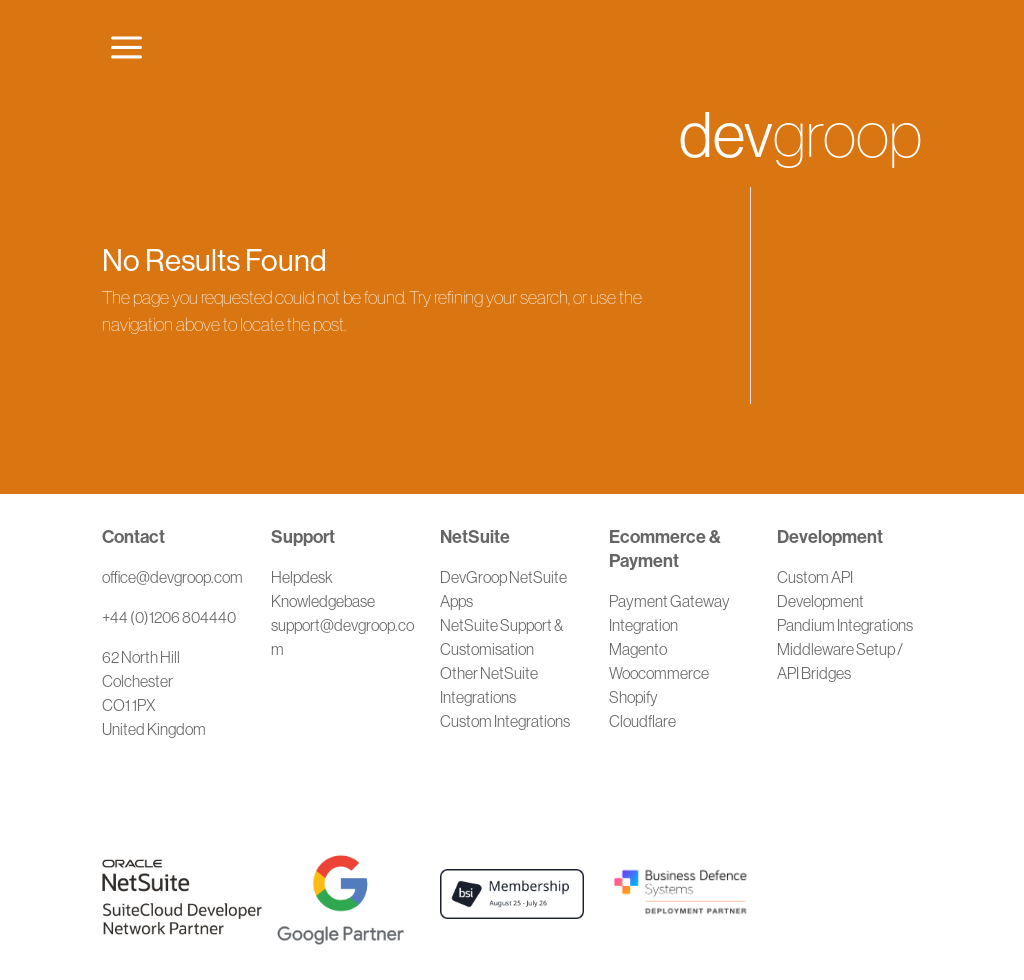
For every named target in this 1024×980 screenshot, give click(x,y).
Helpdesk (302, 577)
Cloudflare (642, 721)
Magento (638, 649)
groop (800, 135)
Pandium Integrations (845, 625)
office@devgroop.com (172, 577)
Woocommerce (659, 673)
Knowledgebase (323, 601)
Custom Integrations (505, 721)
